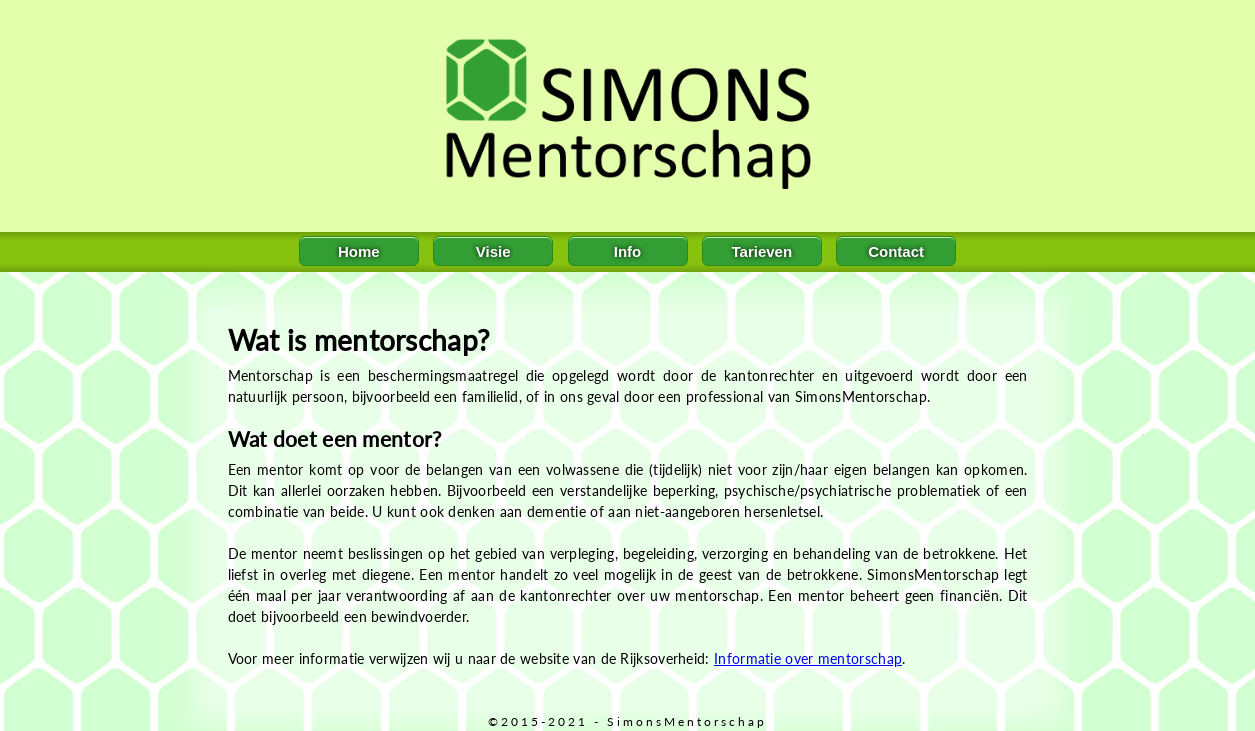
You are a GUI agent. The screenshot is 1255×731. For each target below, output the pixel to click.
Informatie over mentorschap (808, 658)
